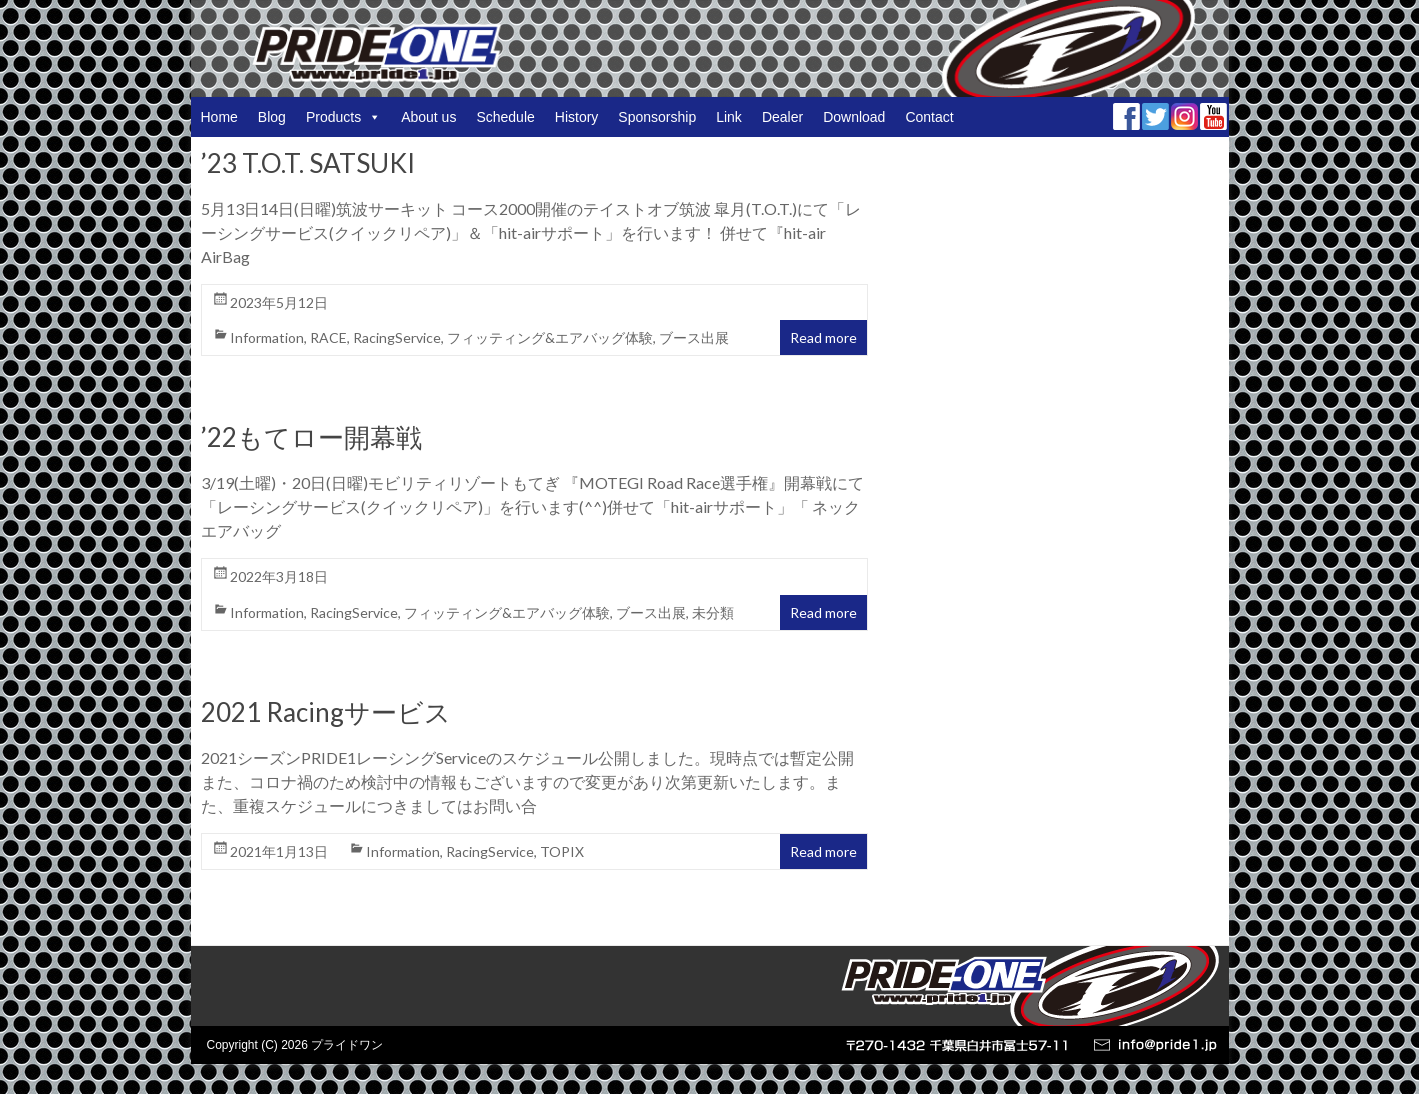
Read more (823, 337)
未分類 (713, 612)
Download (854, 117)
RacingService (397, 337)
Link (729, 117)
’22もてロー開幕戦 (311, 437)
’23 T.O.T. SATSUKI (308, 163)
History (577, 117)
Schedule (505, 117)
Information (267, 337)
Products (343, 117)
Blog (272, 117)
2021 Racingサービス (326, 712)
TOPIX (562, 851)
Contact (929, 117)
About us (428, 117)
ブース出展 (694, 337)
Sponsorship (657, 117)
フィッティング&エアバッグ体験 (550, 337)
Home (219, 117)
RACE (328, 337)
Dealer (782, 117)
